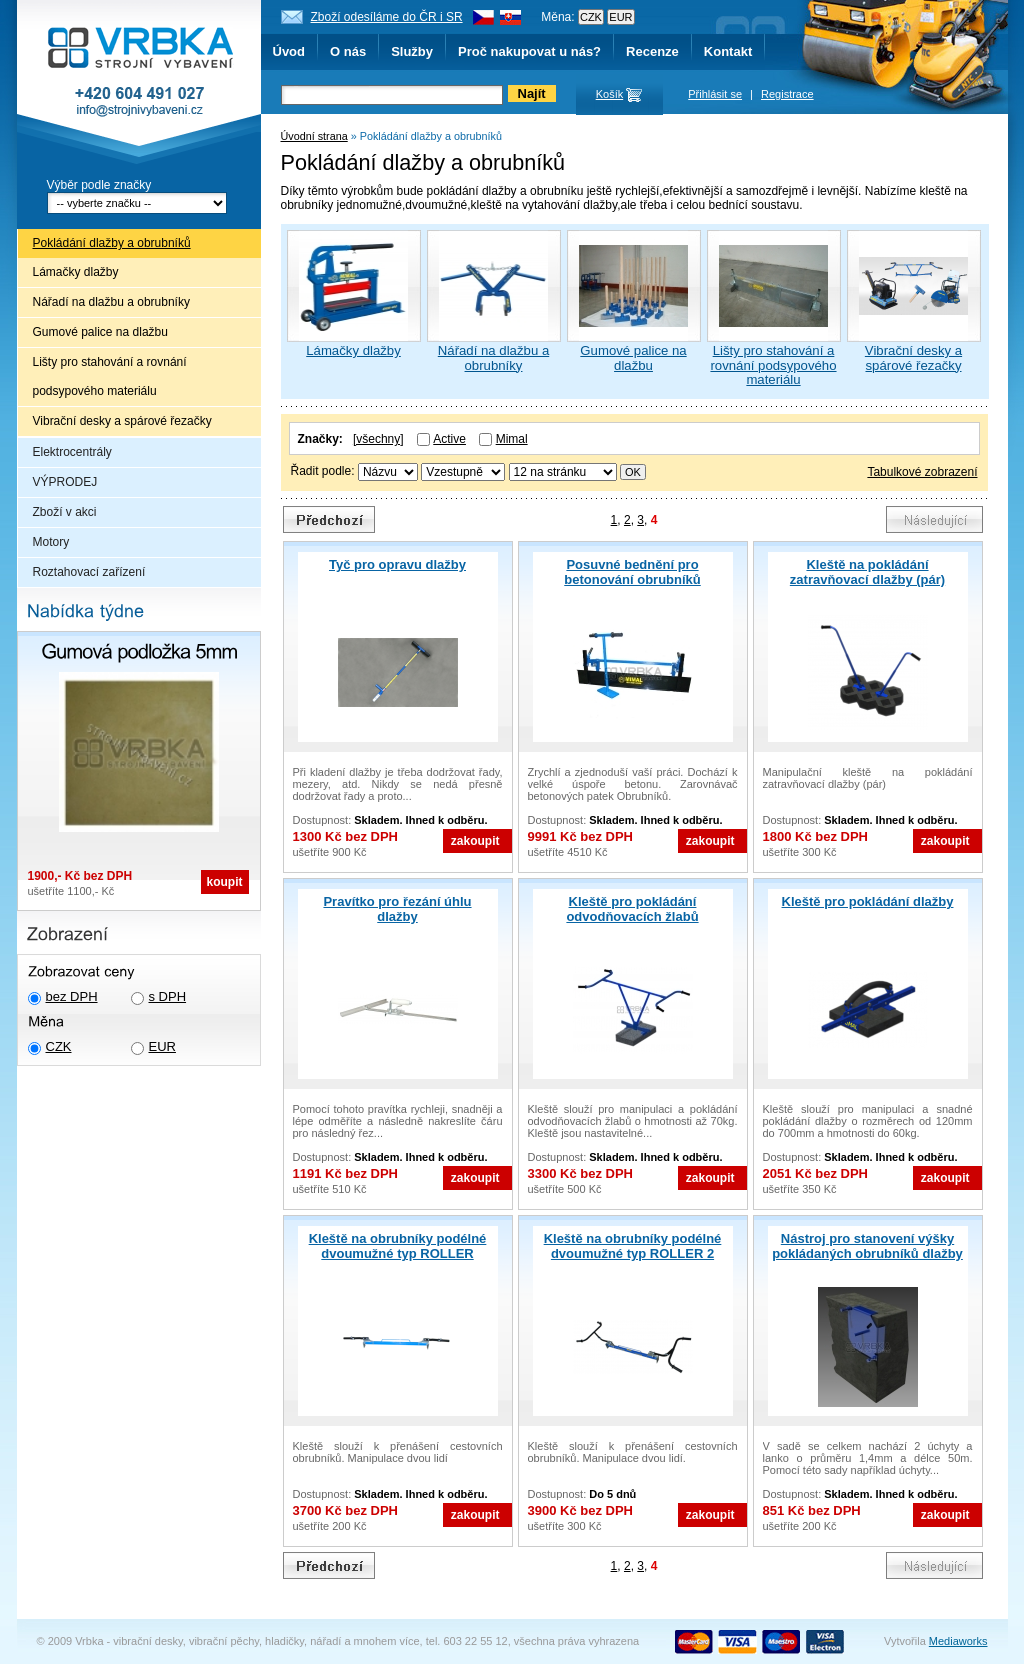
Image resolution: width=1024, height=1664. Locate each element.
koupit (225, 882)
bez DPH (72, 996)
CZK (59, 1046)
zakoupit (475, 841)
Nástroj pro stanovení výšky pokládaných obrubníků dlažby (867, 1246)
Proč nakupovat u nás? (529, 51)
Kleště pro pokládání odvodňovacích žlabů (632, 909)
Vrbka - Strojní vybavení (139, 84)
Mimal (512, 439)
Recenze (652, 51)
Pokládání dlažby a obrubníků (112, 243)
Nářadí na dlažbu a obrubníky (111, 302)
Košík (610, 94)
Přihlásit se (715, 94)
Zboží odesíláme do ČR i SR (387, 17)
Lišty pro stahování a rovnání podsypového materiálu (110, 376)
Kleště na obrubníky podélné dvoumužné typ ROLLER (398, 1246)
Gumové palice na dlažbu (100, 332)
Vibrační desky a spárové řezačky (122, 421)
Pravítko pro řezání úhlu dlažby (397, 909)
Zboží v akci (65, 512)
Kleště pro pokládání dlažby (868, 901)
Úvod (289, 51)
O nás (348, 51)
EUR (162, 1046)
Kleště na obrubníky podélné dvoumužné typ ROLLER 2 (633, 1246)
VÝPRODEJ (65, 482)
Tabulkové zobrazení (922, 472)
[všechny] (378, 439)
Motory (51, 542)
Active (449, 439)
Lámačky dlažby (76, 272)
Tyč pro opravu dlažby (397, 564)
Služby (412, 51)
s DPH (168, 996)
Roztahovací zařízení (89, 572)
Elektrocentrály (72, 452)
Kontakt (728, 51)
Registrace (787, 94)
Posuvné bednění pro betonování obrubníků (632, 572)
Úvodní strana (314, 136)
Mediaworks (958, 1641)
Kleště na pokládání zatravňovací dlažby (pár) (867, 572)
